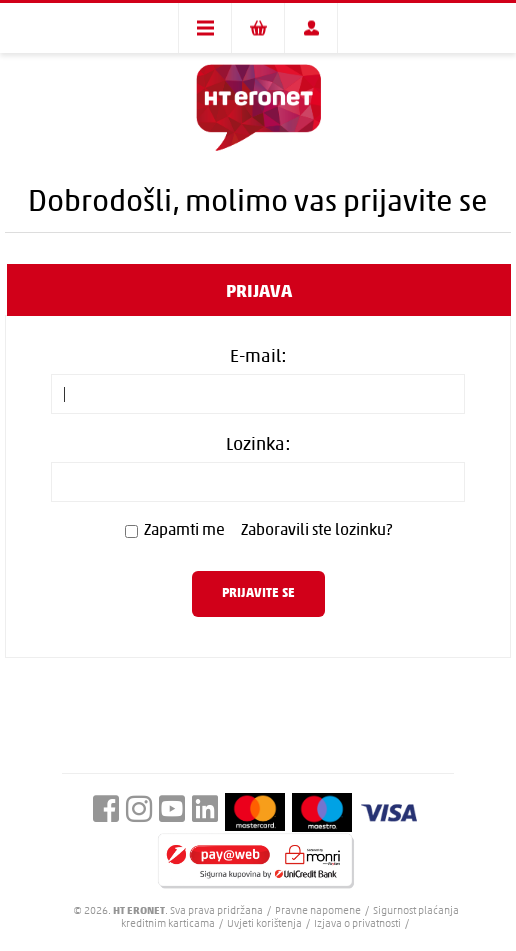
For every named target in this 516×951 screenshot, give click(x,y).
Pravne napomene (319, 911)
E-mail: (258, 357)
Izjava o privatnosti (357, 924)
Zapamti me (184, 531)
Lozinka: (258, 445)
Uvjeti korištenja (264, 924)
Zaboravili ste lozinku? (316, 531)
